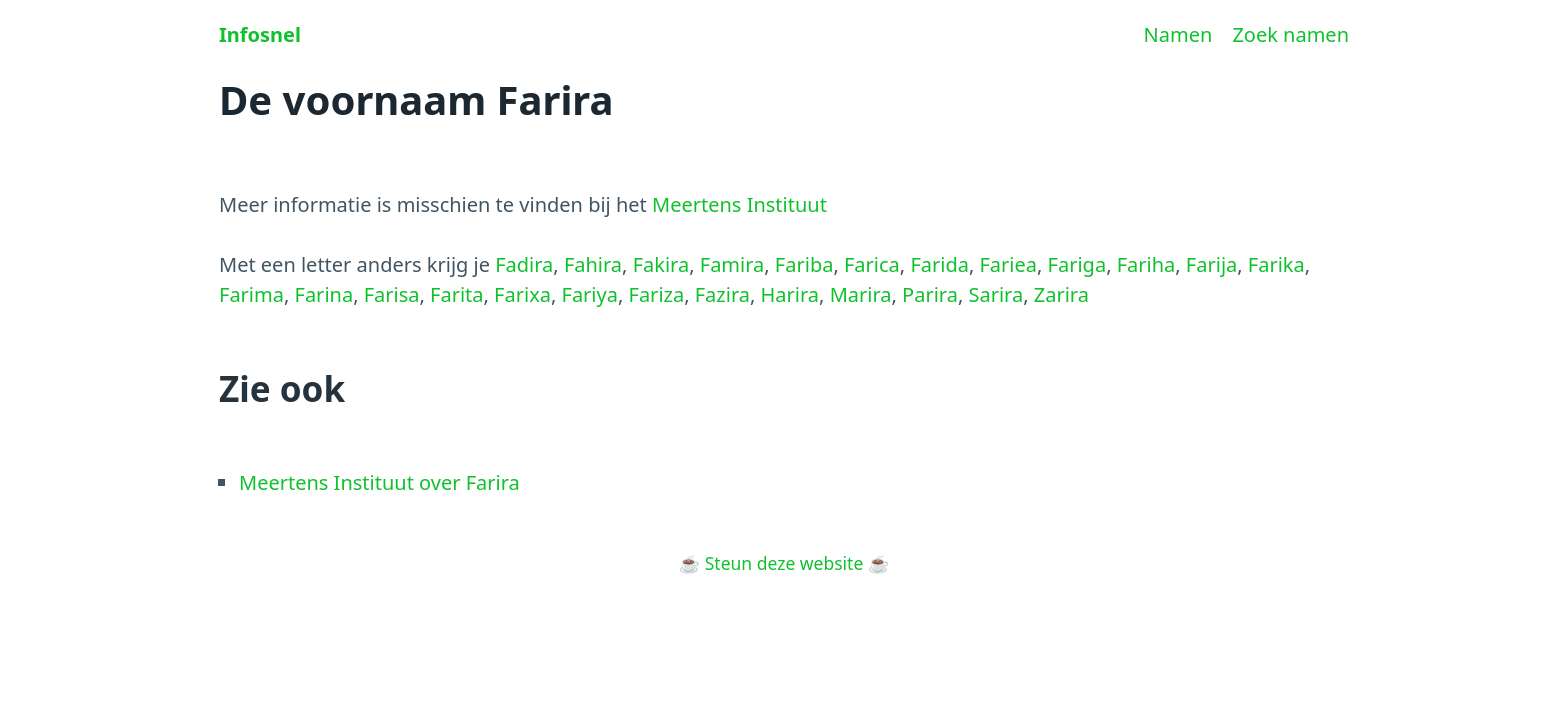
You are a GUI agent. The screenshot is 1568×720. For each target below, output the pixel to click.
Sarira (995, 294)
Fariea (1008, 264)
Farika (1276, 264)
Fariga (1077, 264)
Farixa (522, 294)
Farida (939, 264)
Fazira (722, 294)
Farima (251, 294)
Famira (732, 264)
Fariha (1146, 264)
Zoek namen (1290, 34)
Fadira (524, 264)
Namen (1178, 34)
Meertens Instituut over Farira (379, 482)
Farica (872, 264)
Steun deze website (784, 563)
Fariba (804, 264)
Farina (324, 294)
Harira (790, 294)
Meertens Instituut (739, 204)
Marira (861, 294)
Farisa (392, 294)
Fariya (590, 294)
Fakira (661, 264)
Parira (930, 294)
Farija (1211, 264)
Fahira (593, 264)
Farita (456, 294)
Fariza (657, 294)
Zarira (1061, 294)
